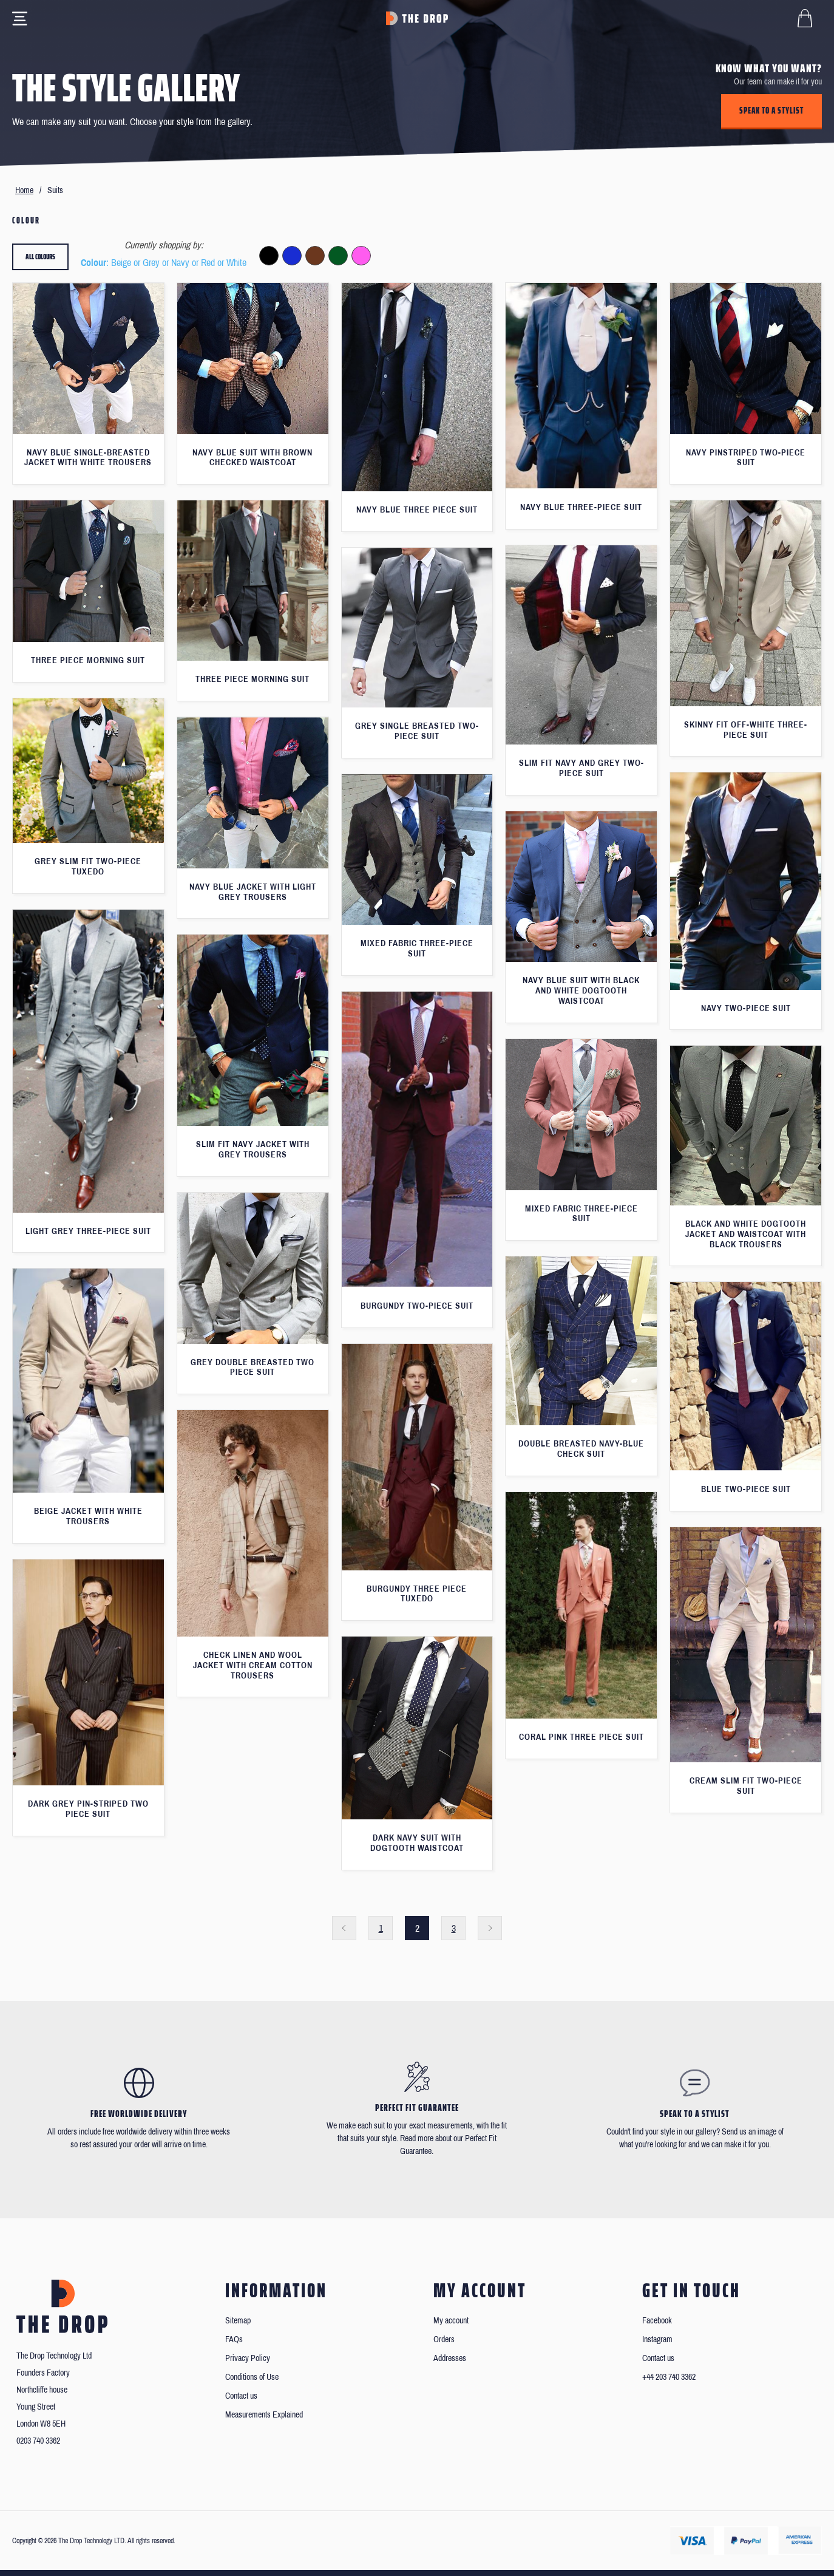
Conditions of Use (252, 2377)
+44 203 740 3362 (669, 2377)
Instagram (657, 2339)
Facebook (657, 2320)
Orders (444, 2339)
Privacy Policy (247, 2358)
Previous (344, 1928)
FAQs (234, 2339)
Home (24, 190)
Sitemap (238, 2320)
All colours (40, 256)
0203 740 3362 (38, 2440)
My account (451, 2320)
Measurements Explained (264, 2414)
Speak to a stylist (771, 110)
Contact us (241, 2396)
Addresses (449, 2358)
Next (490, 1928)
